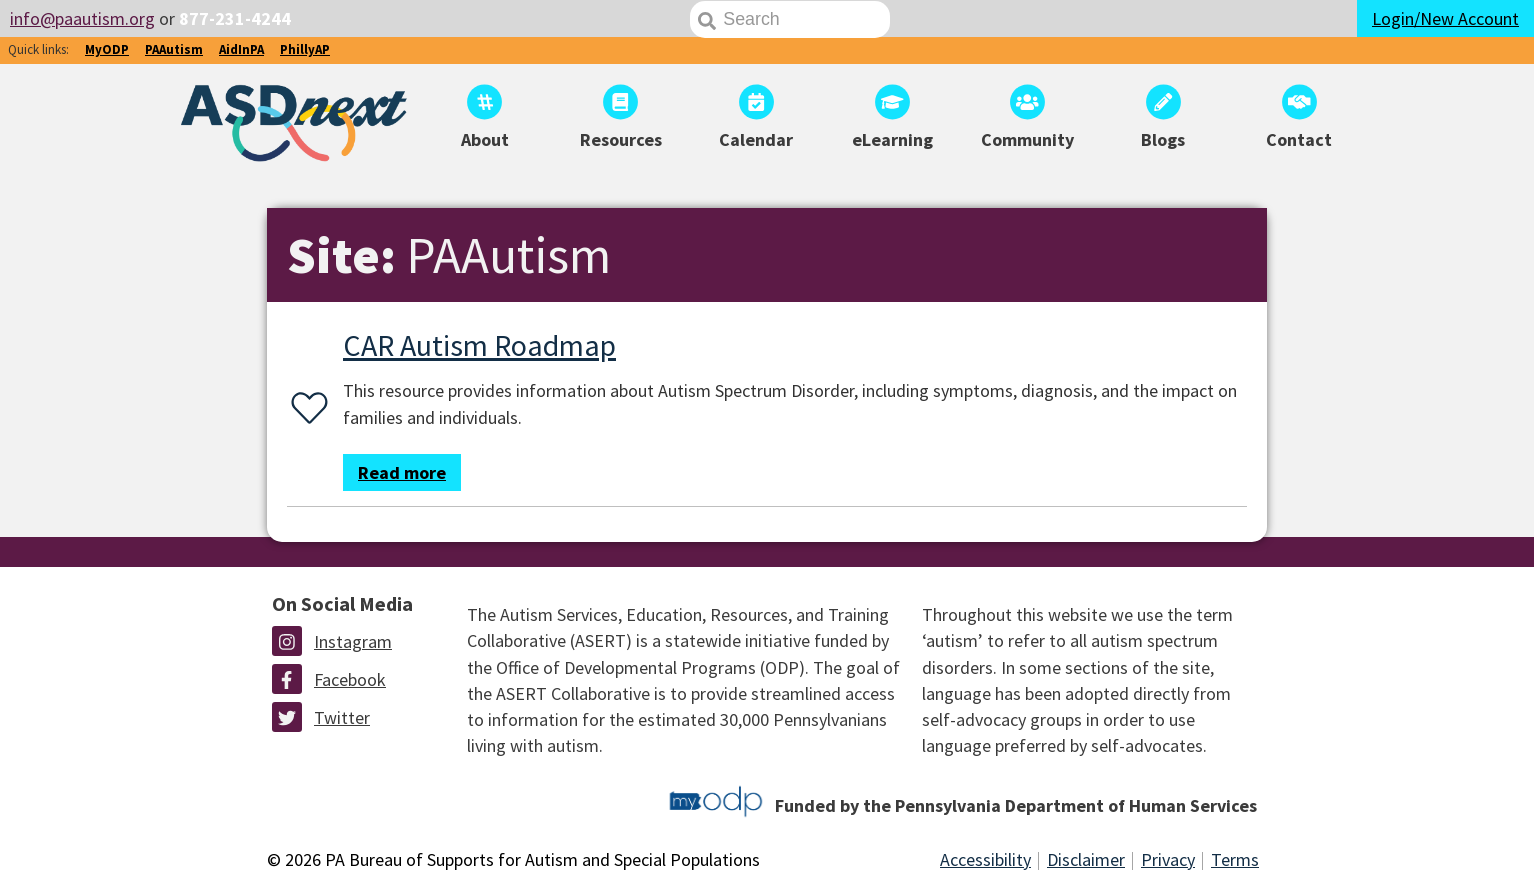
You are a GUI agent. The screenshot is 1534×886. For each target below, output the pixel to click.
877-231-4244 (235, 18)
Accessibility (985, 859)
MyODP (107, 49)
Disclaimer (1086, 859)
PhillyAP (305, 49)
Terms (1235, 859)
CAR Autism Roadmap (479, 345)
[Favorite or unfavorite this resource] (305, 409)
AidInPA (241, 49)
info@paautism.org (82, 18)
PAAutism (174, 49)
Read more (402, 472)
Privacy (1168, 859)
